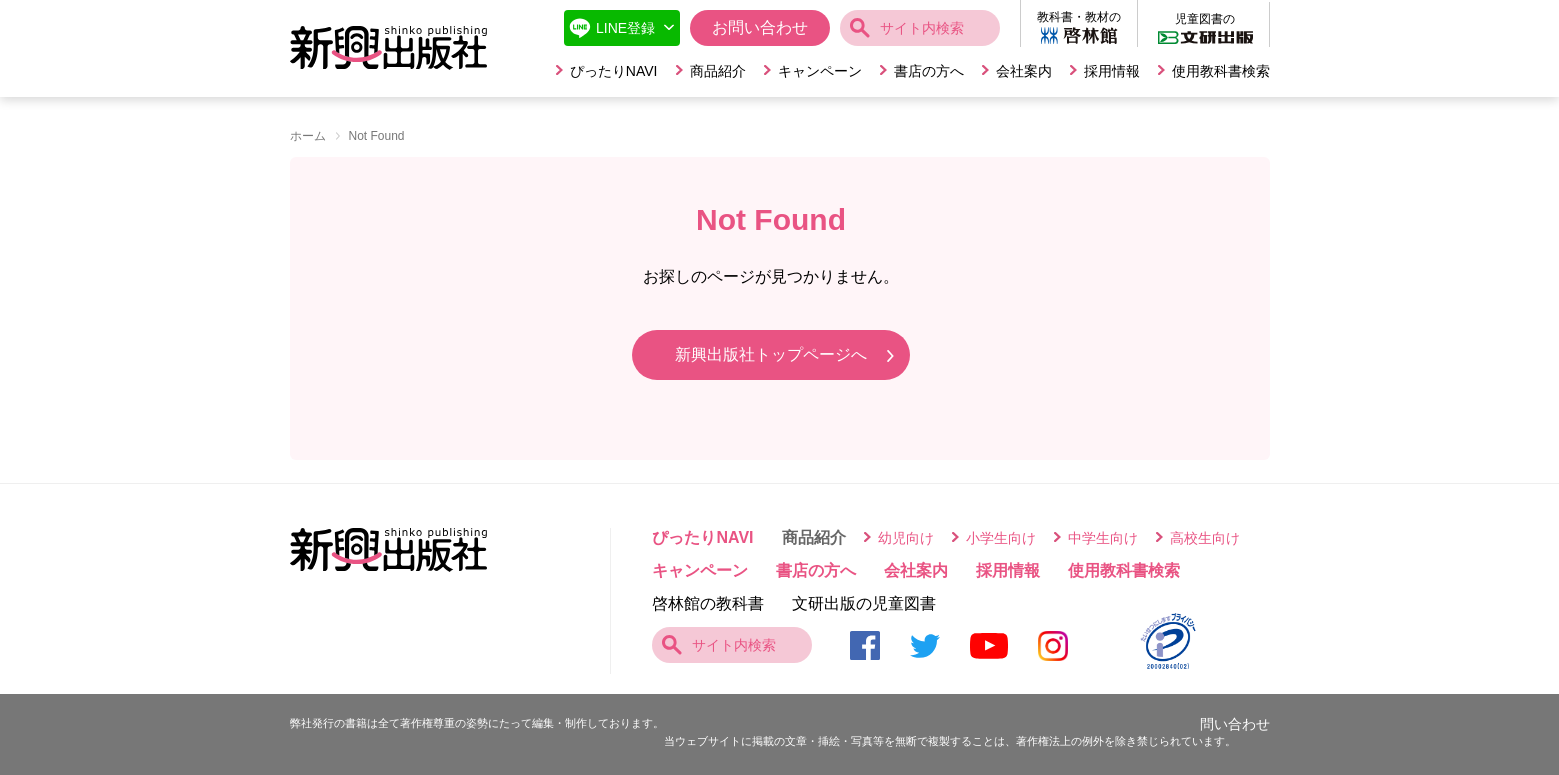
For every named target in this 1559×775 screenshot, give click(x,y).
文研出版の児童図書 (864, 603)
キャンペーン (820, 71)
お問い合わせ (760, 27)
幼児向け (906, 538)
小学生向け (1001, 538)
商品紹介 (718, 71)
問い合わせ (1235, 724)
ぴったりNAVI (614, 71)
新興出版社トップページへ (771, 354)
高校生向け (1205, 538)
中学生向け (1103, 538)
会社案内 (1024, 71)
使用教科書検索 (1221, 71)
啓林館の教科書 (708, 603)
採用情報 (1112, 71)
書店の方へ (929, 71)
